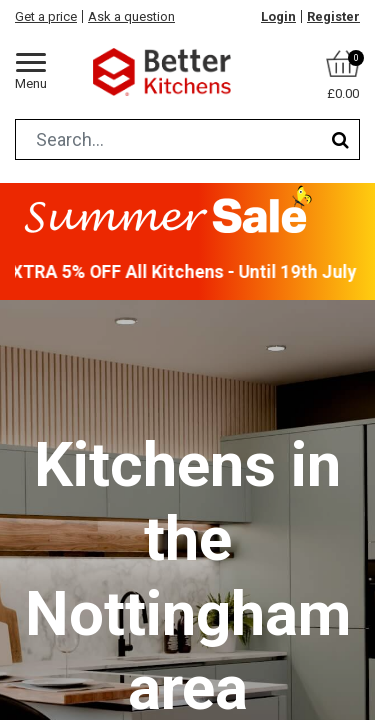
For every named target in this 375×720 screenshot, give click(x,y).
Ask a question (131, 16)
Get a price (46, 16)
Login (278, 16)
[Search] (340, 139)
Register (333, 16)
